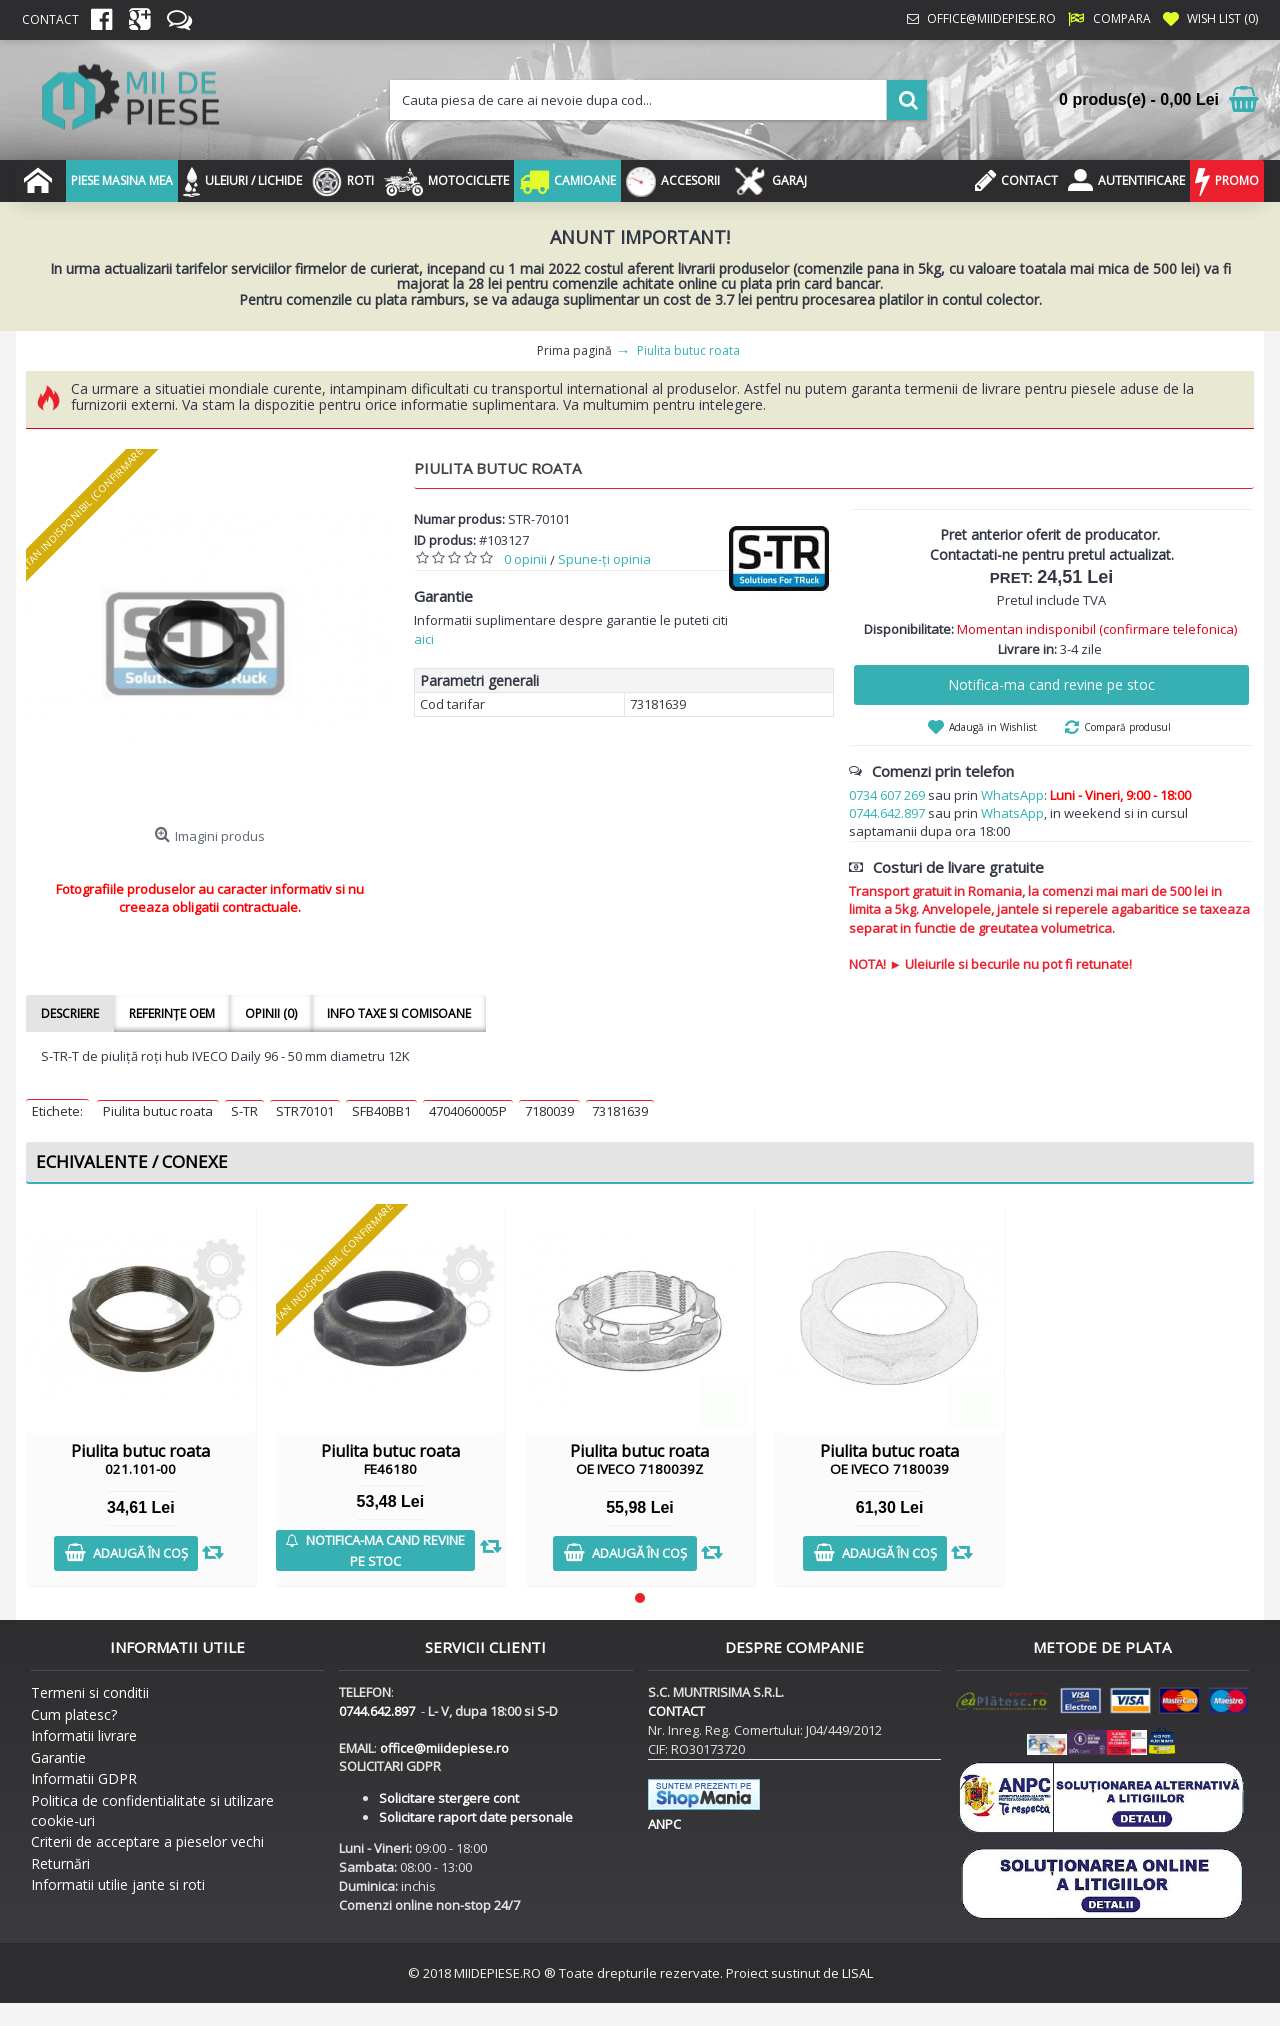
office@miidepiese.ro (444, 1748)
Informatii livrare (84, 1735)
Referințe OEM (172, 1013)
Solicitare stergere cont (449, 1798)
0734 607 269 (887, 795)
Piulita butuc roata (158, 1111)
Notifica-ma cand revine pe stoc (1051, 684)
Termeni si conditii (90, 1692)
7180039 (549, 1111)
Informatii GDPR (84, 1778)
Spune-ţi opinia (604, 559)
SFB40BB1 (381, 1111)
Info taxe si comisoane (399, 1013)
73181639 (620, 1111)
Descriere (70, 1013)
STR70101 (305, 1111)
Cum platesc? (74, 1714)
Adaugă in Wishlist (993, 727)
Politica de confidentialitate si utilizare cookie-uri (152, 1810)
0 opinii (525, 559)
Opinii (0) (271, 1013)
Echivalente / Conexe (132, 1161)
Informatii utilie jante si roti (118, 1884)
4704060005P (468, 1111)
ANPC (664, 1824)
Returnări (60, 1863)
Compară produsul (1127, 727)
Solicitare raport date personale (476, 1817)
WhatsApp (1012, 795)
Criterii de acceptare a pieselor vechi (147, 1841)
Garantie (58, 1757)
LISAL (857, 1973)
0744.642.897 (887, 813)
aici (424, 639)
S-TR (244, 1111)
